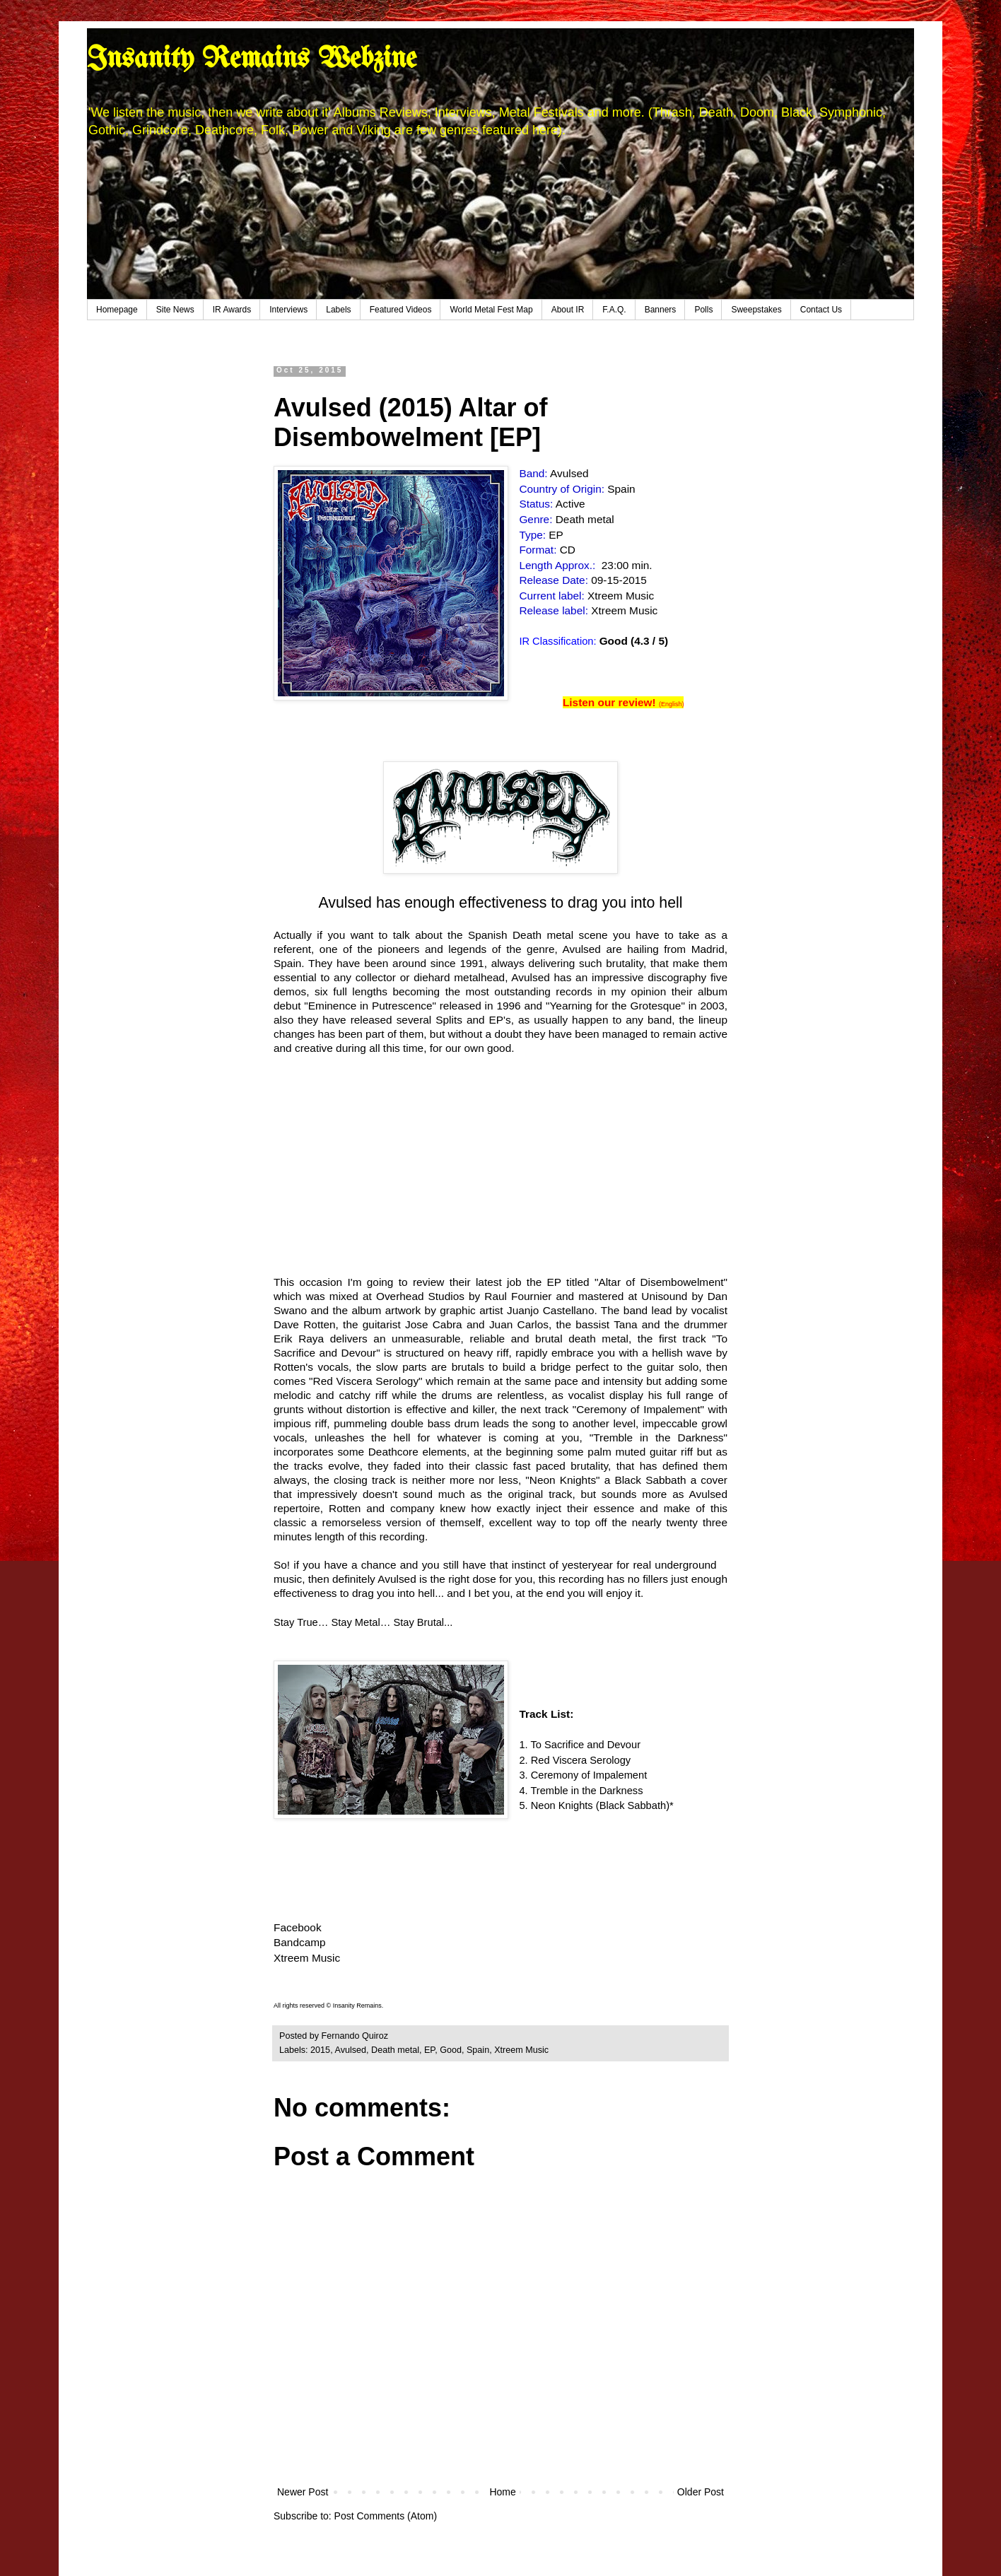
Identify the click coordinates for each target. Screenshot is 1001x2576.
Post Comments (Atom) (385, 2516)
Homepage (117, 310)
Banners (661, 310)
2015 (320, 2050)
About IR (568, 310)
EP (429, 2050)
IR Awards (232, 310)
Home (502, 2492)
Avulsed (350, 2050)
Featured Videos (401, 310)
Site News (175, 310)
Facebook (298, 1927)
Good (451, 2050)
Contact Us (821, 310)
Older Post (700, 2492)
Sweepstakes (756, 310)
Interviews (288, 310)
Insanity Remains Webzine (251, 59)
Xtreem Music (307, 1958)
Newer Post (302, 2492)
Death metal (395, 2050)
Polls (703, 310)
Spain (478, 2050)
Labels (338, 310)
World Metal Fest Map (491, 310)
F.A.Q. (614, 310)
